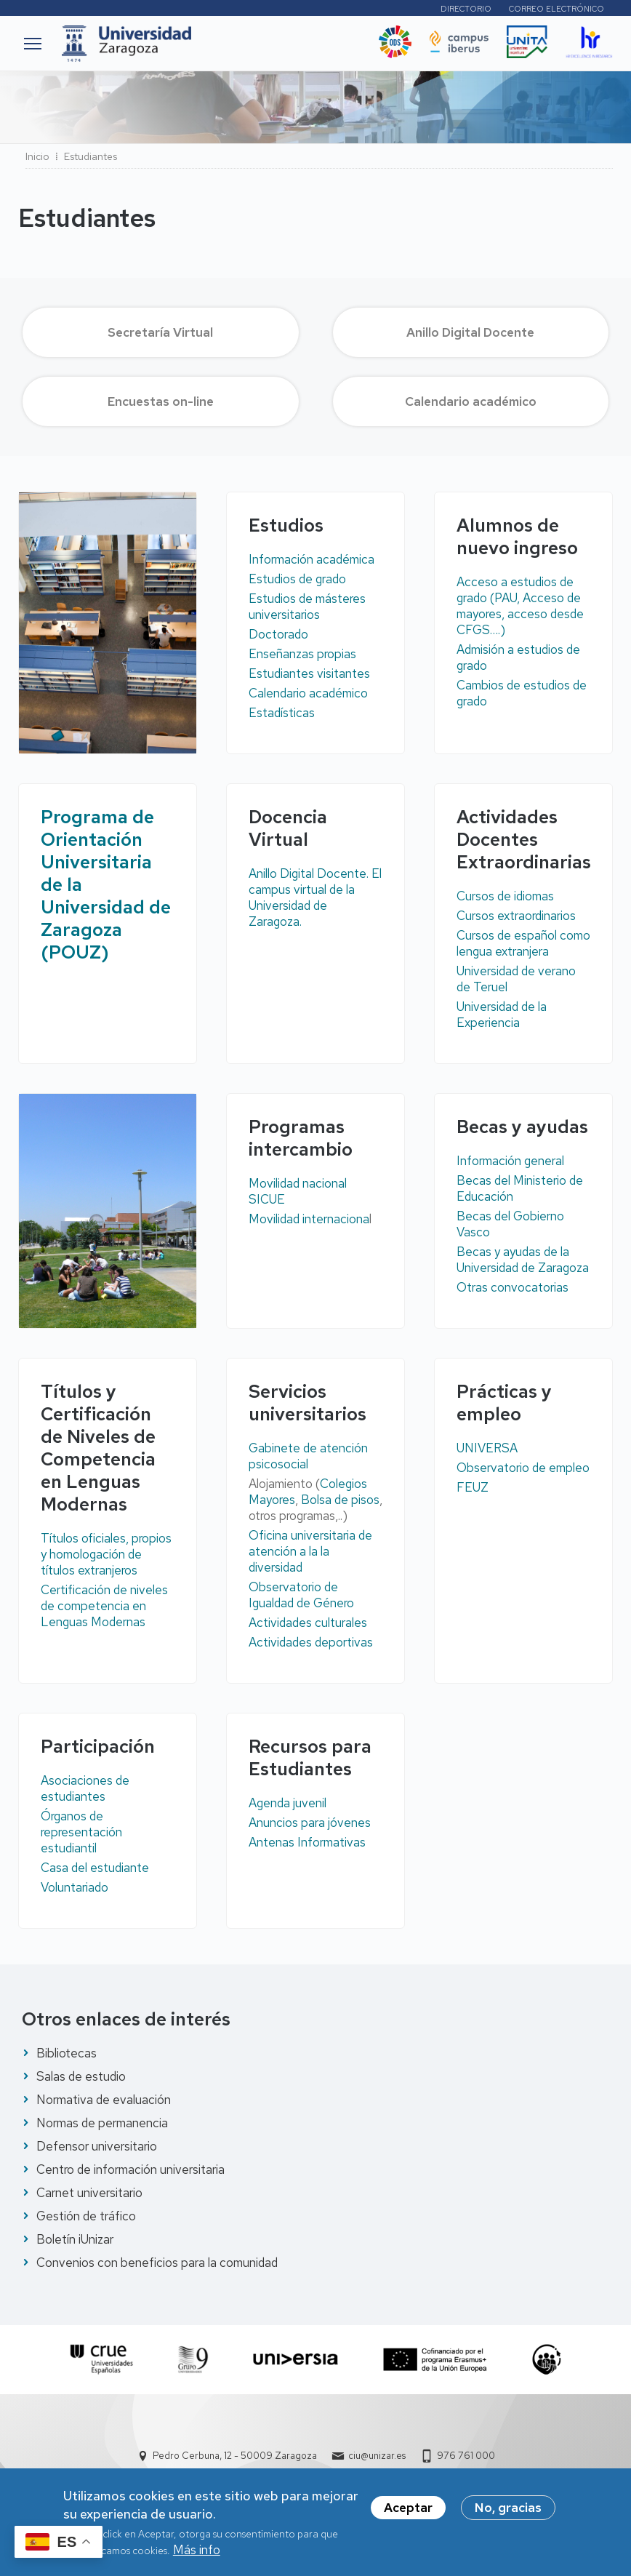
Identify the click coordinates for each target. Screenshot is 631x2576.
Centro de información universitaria (130, 2169)
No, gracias (508, 2513)
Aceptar (408, 2513)
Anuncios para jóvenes (310, 1823)
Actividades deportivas (311, 1642)
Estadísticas (282, 713)
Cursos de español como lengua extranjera (523, 943)
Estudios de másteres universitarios (307, 607)
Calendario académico (470, 401)
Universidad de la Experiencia (502, 1015)
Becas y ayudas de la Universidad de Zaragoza (523, 1260)
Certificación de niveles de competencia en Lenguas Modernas (104, 1606)
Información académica (311, 559)
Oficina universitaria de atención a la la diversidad (310, 1551)
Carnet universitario (89, 2193)
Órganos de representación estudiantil (81, 1832)
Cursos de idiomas (505, 896)
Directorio (466, 9)
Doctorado (278, 634)
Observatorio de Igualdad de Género (301, 1595)
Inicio (37, 156)
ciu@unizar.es (377, 2455)
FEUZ (473, 1487)
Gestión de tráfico (86, 2216)
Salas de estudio (81, 2076)
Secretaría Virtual (160, 332)
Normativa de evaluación (103, 2100)
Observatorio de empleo (523, 1468)
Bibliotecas (66, 2053)
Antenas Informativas (307, 1842)
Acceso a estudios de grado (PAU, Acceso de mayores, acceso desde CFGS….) (520, 606)
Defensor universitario (96, 2146)
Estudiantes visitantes (309, 673)
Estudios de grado (297, 579)
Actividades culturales (308, 1623)
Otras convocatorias (512, 1287)
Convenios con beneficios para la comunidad (157, 2263)
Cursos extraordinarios (516, 916)
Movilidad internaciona (309, 1219)
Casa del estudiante (95, 1868)
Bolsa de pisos (340, 1500)
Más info (196, 2556)
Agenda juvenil (287, 1803)
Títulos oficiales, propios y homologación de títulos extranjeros (106, 1554)
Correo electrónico (556, 9)
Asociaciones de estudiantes (85, 1788)
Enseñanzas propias (302, 654)
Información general (510, 1161)
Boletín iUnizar (74, 2239)
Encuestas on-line (161, 401)
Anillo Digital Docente (470, 332)
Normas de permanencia (102, 2123)
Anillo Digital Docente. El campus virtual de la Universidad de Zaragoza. (315, 897)
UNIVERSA (487, 1448)
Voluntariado (74, 1887)
